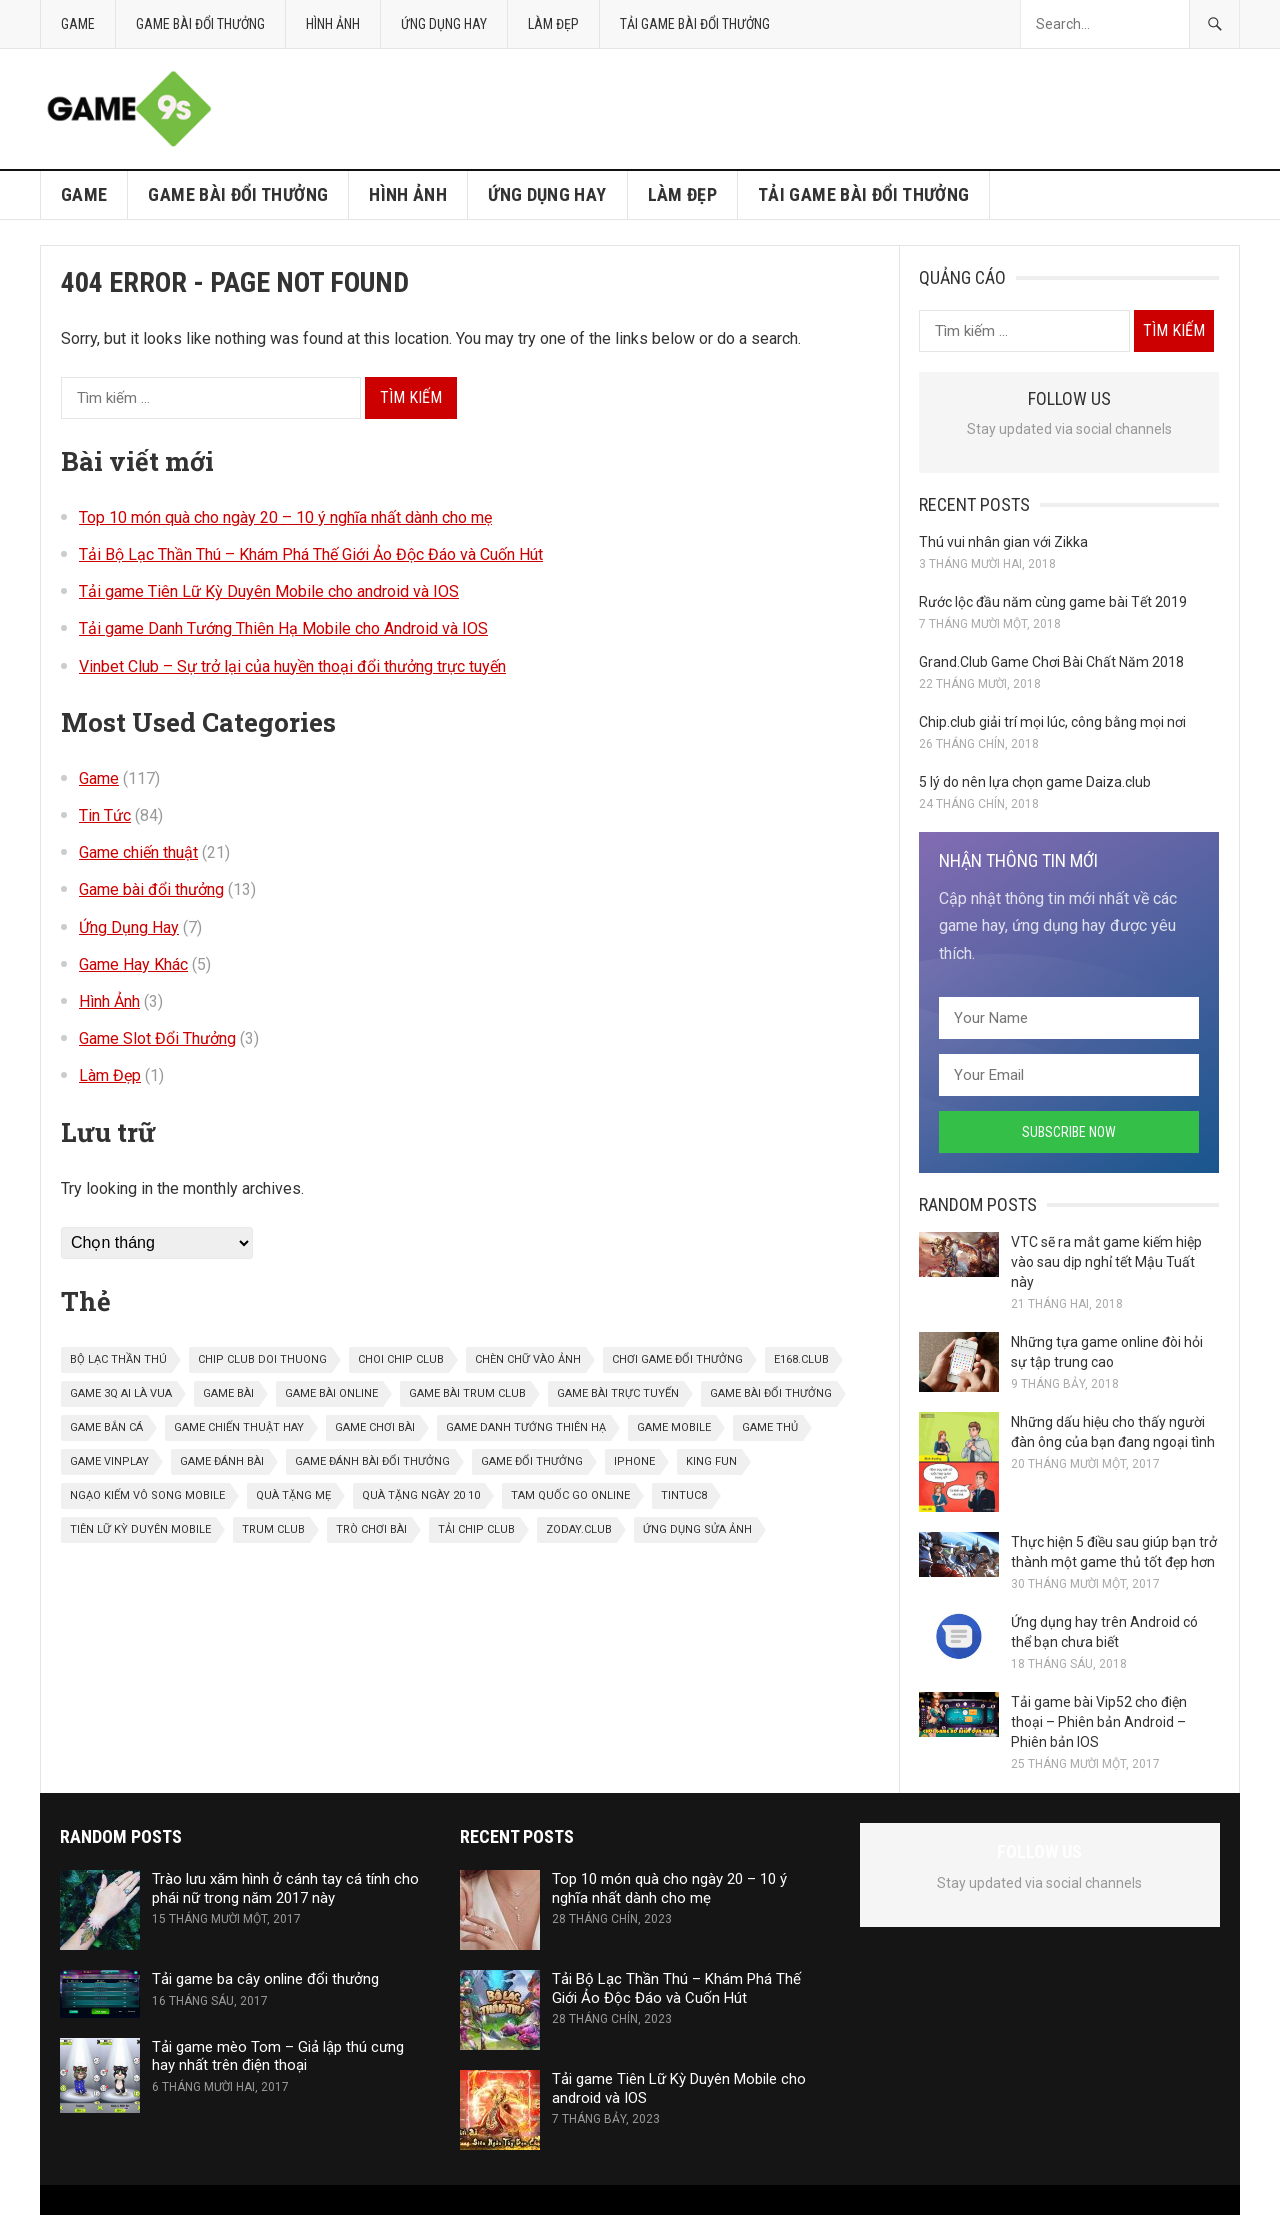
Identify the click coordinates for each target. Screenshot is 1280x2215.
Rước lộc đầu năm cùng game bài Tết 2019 (1053, 602)
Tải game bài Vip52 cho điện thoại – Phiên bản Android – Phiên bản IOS (1099, 1722)
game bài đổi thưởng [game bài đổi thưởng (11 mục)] (771, 1393)
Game (78, 24)
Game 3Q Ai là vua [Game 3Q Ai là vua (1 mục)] (121, 1393)
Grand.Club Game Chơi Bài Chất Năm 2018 (1051, 662)
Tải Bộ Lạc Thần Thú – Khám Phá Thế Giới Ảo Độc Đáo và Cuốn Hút (311, 554)
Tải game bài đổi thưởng (695, 24)
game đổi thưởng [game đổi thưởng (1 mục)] (532, 1461)
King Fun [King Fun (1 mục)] (711, 1461)
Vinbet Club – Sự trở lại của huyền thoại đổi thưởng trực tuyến (292, 666)
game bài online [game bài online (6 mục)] (331, 1393)
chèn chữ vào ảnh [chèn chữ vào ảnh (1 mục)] (528, 1359)
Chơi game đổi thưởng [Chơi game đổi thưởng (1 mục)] (677, 1359)
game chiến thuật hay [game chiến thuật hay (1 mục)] (239, 1427)
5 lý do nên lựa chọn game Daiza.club (1035, 782)
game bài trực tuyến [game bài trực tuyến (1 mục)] (618, 1393)
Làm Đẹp (553, 24)
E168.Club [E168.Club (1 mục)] (801, 1359)
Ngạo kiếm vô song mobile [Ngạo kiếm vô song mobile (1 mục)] (147, 1495)
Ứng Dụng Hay (444, 24)
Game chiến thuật (138, 852)
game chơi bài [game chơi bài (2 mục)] (375, 1427)
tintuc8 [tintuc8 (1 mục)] (684, 1495)
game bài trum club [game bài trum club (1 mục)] (467, 1393)
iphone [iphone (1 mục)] (634, 1461)
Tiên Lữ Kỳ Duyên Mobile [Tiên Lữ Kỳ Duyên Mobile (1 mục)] (140, 1529)
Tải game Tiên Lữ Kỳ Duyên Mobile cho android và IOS (269, 591)
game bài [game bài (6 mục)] (228, 1393)
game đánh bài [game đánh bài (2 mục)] (222, 1461)
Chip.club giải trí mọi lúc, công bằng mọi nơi (1052, 722)
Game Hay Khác (133, 964)
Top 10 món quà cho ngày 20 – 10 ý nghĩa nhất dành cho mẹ (285, 517)
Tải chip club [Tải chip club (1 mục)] (476, 1529)
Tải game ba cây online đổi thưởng (265, 1979)
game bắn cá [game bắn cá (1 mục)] (106, 1427)
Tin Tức (105, 815)
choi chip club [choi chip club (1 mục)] (401, 1359)
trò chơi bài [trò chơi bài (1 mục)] (371, 1529)
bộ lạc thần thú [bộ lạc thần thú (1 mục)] (118, 1359)
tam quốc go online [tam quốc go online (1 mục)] (570, 1495)
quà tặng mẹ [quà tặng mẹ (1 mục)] (293, 1495)
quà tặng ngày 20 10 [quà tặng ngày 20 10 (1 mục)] (421, 1495)
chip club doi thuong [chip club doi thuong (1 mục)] (262, 1359)
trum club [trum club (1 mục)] (273, 1529)
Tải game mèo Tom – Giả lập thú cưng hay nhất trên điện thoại (278, 2056)
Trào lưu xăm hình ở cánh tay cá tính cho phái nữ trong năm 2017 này (285, 1888)
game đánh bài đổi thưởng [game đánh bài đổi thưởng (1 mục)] (372, 1461)
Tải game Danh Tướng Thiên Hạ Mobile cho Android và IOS (283, 628)
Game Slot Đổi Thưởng (157, 1038)
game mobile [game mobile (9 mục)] (674, 1427)
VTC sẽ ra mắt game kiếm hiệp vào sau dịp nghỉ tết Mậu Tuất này (1106, 1262)
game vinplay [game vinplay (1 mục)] (109, 1461)
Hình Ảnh (333, 24)
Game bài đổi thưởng (200, 24)
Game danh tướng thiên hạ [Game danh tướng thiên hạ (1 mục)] (526, 1427)
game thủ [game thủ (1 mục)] (770, 1427)
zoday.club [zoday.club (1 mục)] (579, 1529)
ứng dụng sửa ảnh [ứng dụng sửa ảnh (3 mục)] (697, 1529)
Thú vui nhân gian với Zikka (1003, 542)
